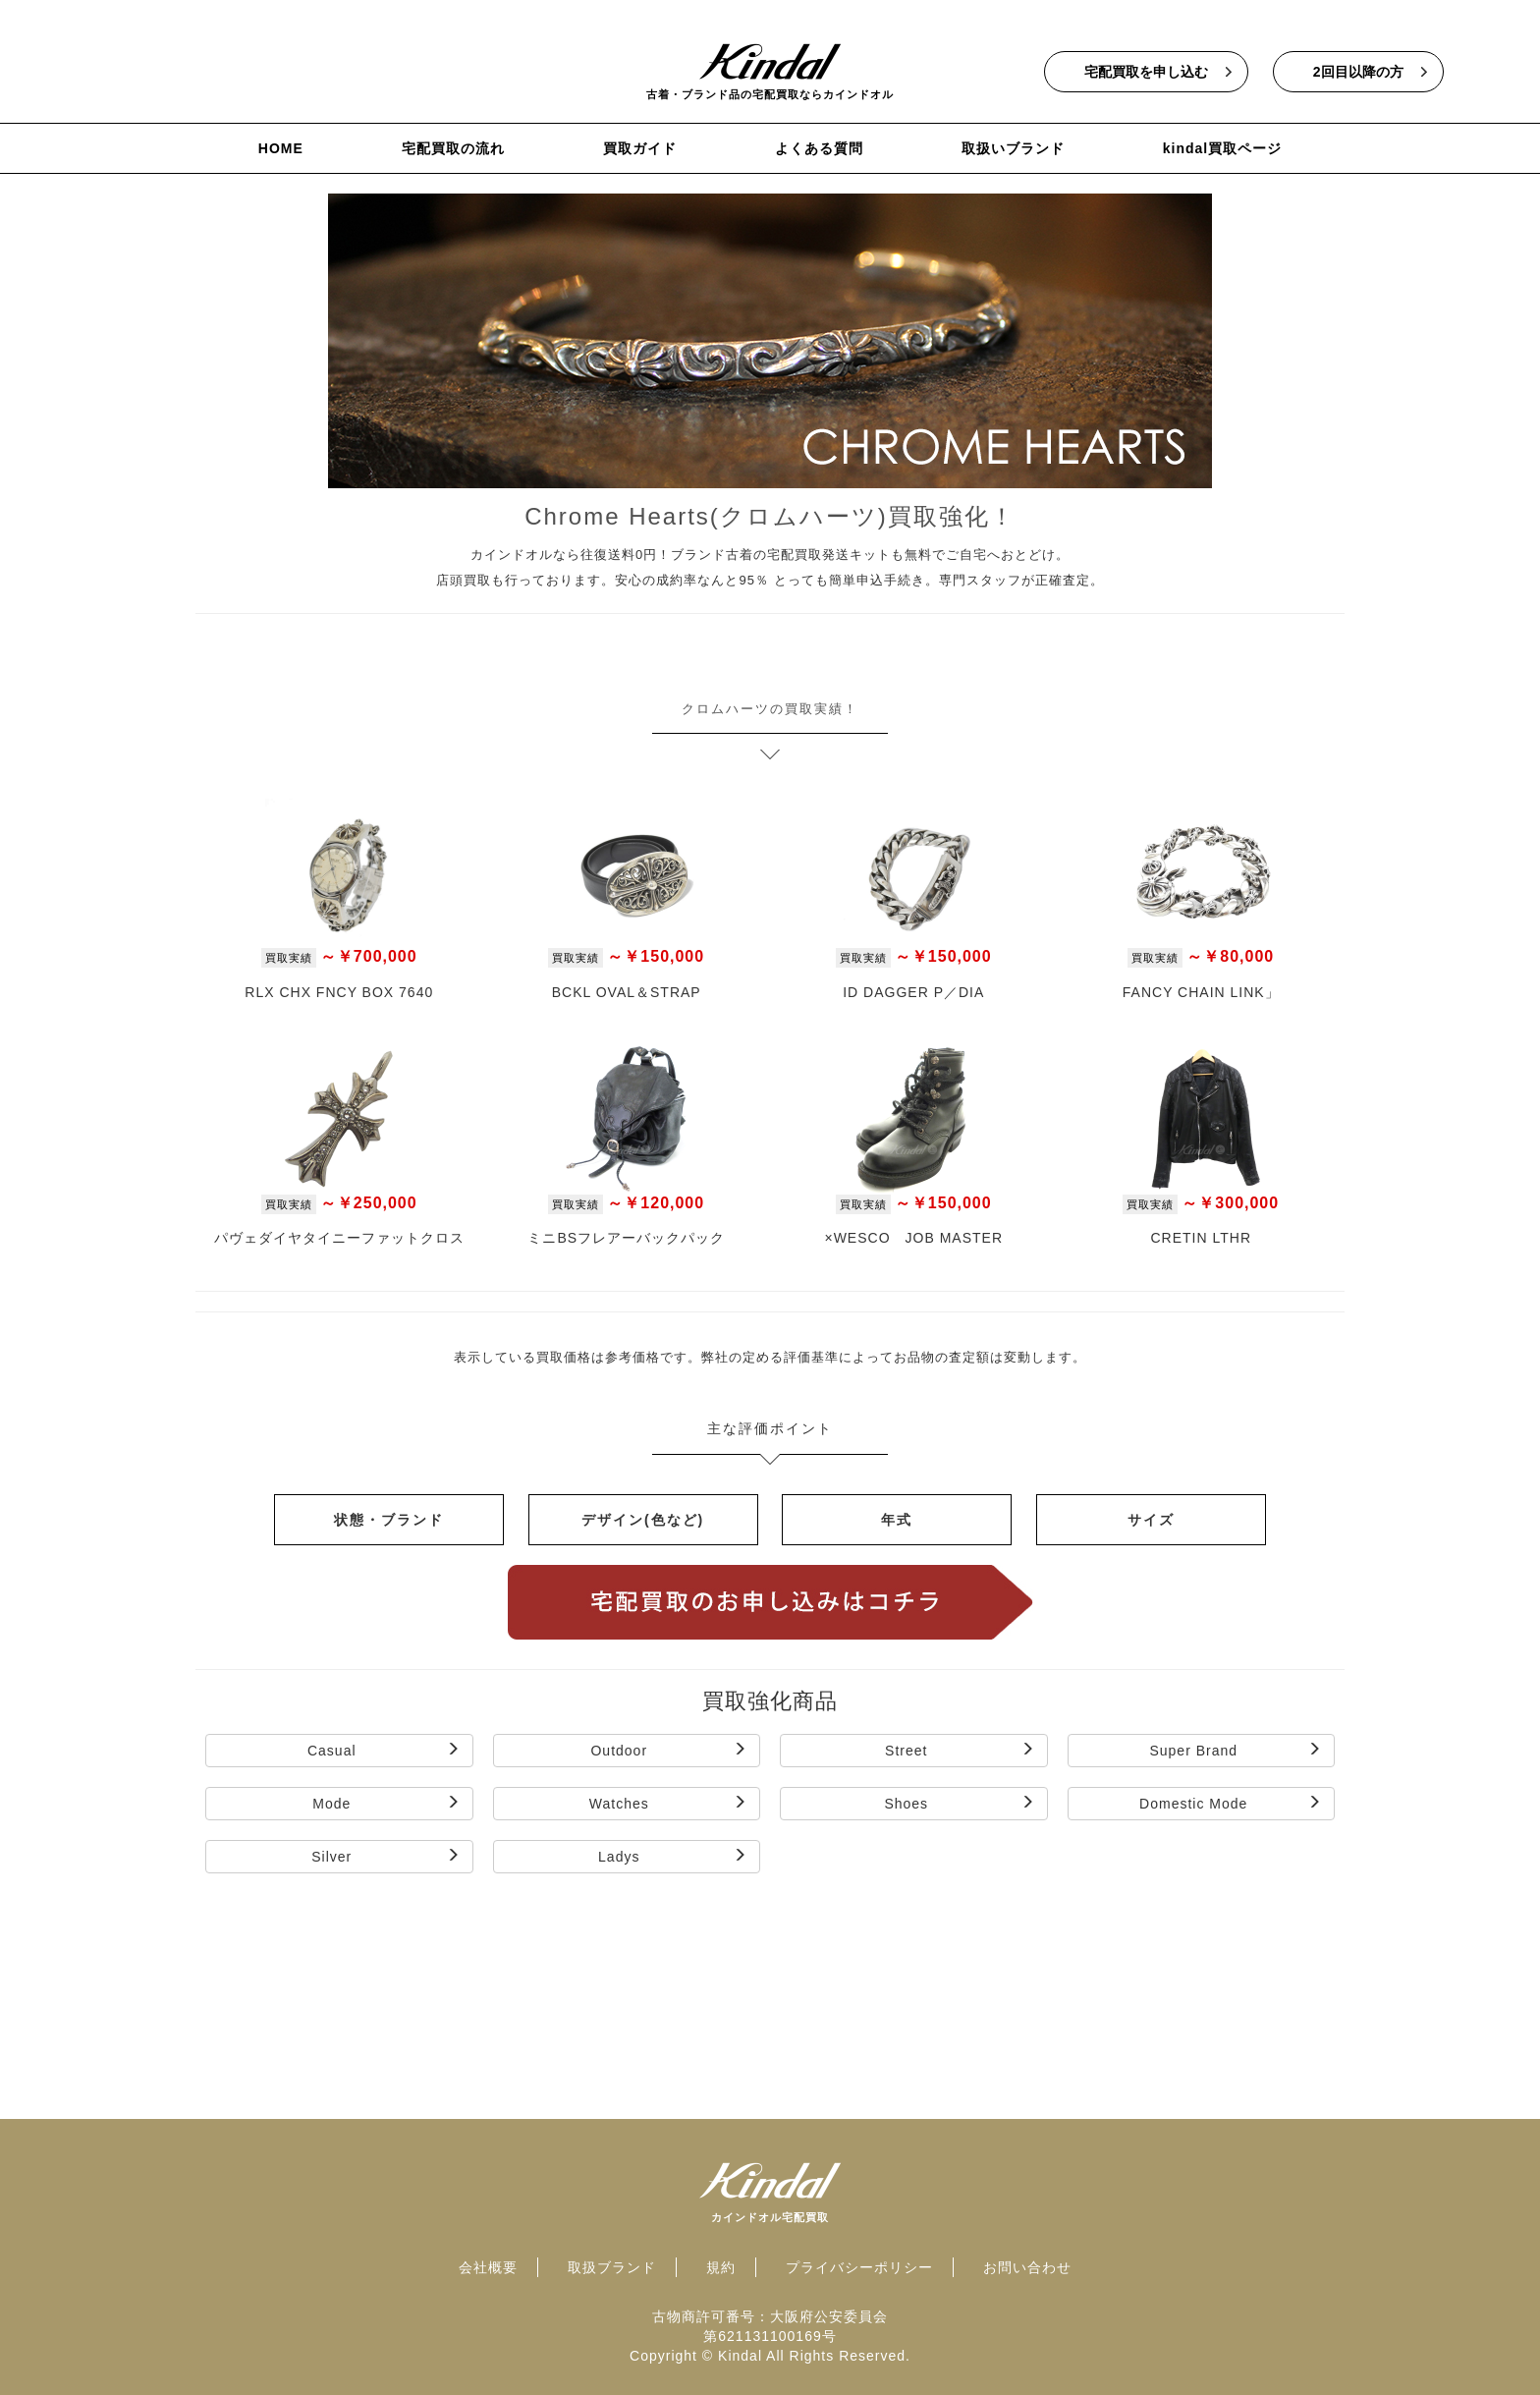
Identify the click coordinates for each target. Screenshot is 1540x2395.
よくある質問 (819, 148)
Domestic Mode (1230, 1803)
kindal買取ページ (1222, 148)
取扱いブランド (1013, 148)
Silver (385, 1856)
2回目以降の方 (1358, 72)
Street (959, 1750)
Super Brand (1235, 1750)
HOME (280, 148)
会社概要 (488, 2267)
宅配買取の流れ (453, 148)
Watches (668, 1803)
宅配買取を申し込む (1146, 72)
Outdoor (668, 1750)
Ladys (672, 1856)
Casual (384, 1750)
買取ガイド (640, 148)
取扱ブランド (612, 2267)
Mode (386, 1803)
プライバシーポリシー (859, 2267)
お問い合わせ (1027, 2267)
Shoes (959, 1803)
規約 (721, 2267)
